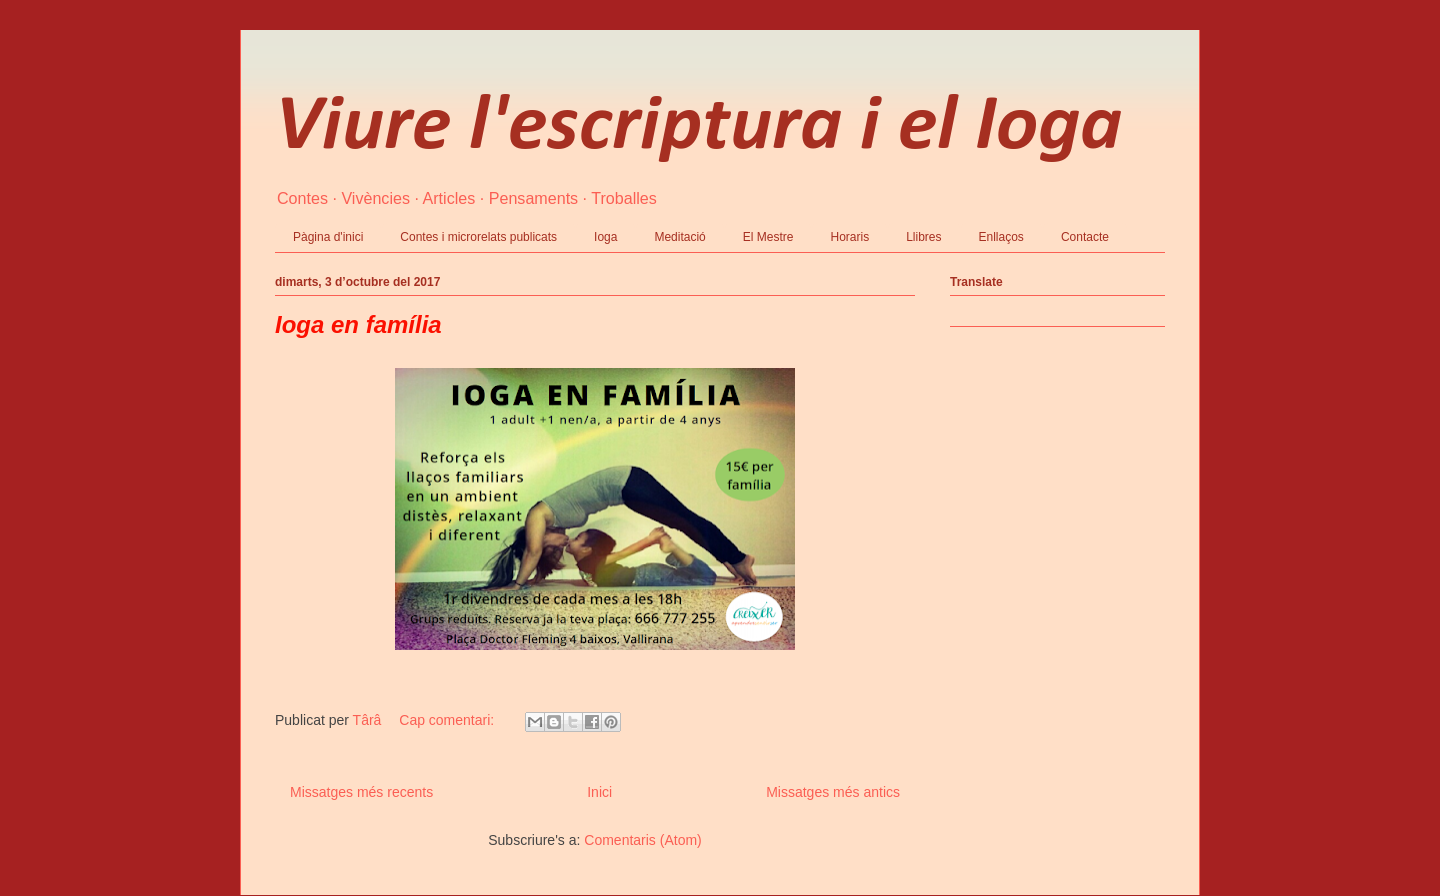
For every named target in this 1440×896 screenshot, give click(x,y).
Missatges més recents (361, 792)
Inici (599, 792)
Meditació (679, 237)
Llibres (923, 237)
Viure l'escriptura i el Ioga (698, 128)
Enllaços (1001, 237)
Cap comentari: (448, 720)
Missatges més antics (833, 792)
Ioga (605, 237)
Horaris (849, 237)
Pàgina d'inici (328, 237)
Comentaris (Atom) (642, 840)
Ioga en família (358, 324)
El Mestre (768, 237)
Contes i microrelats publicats (478, 237)
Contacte (1085, 237)
